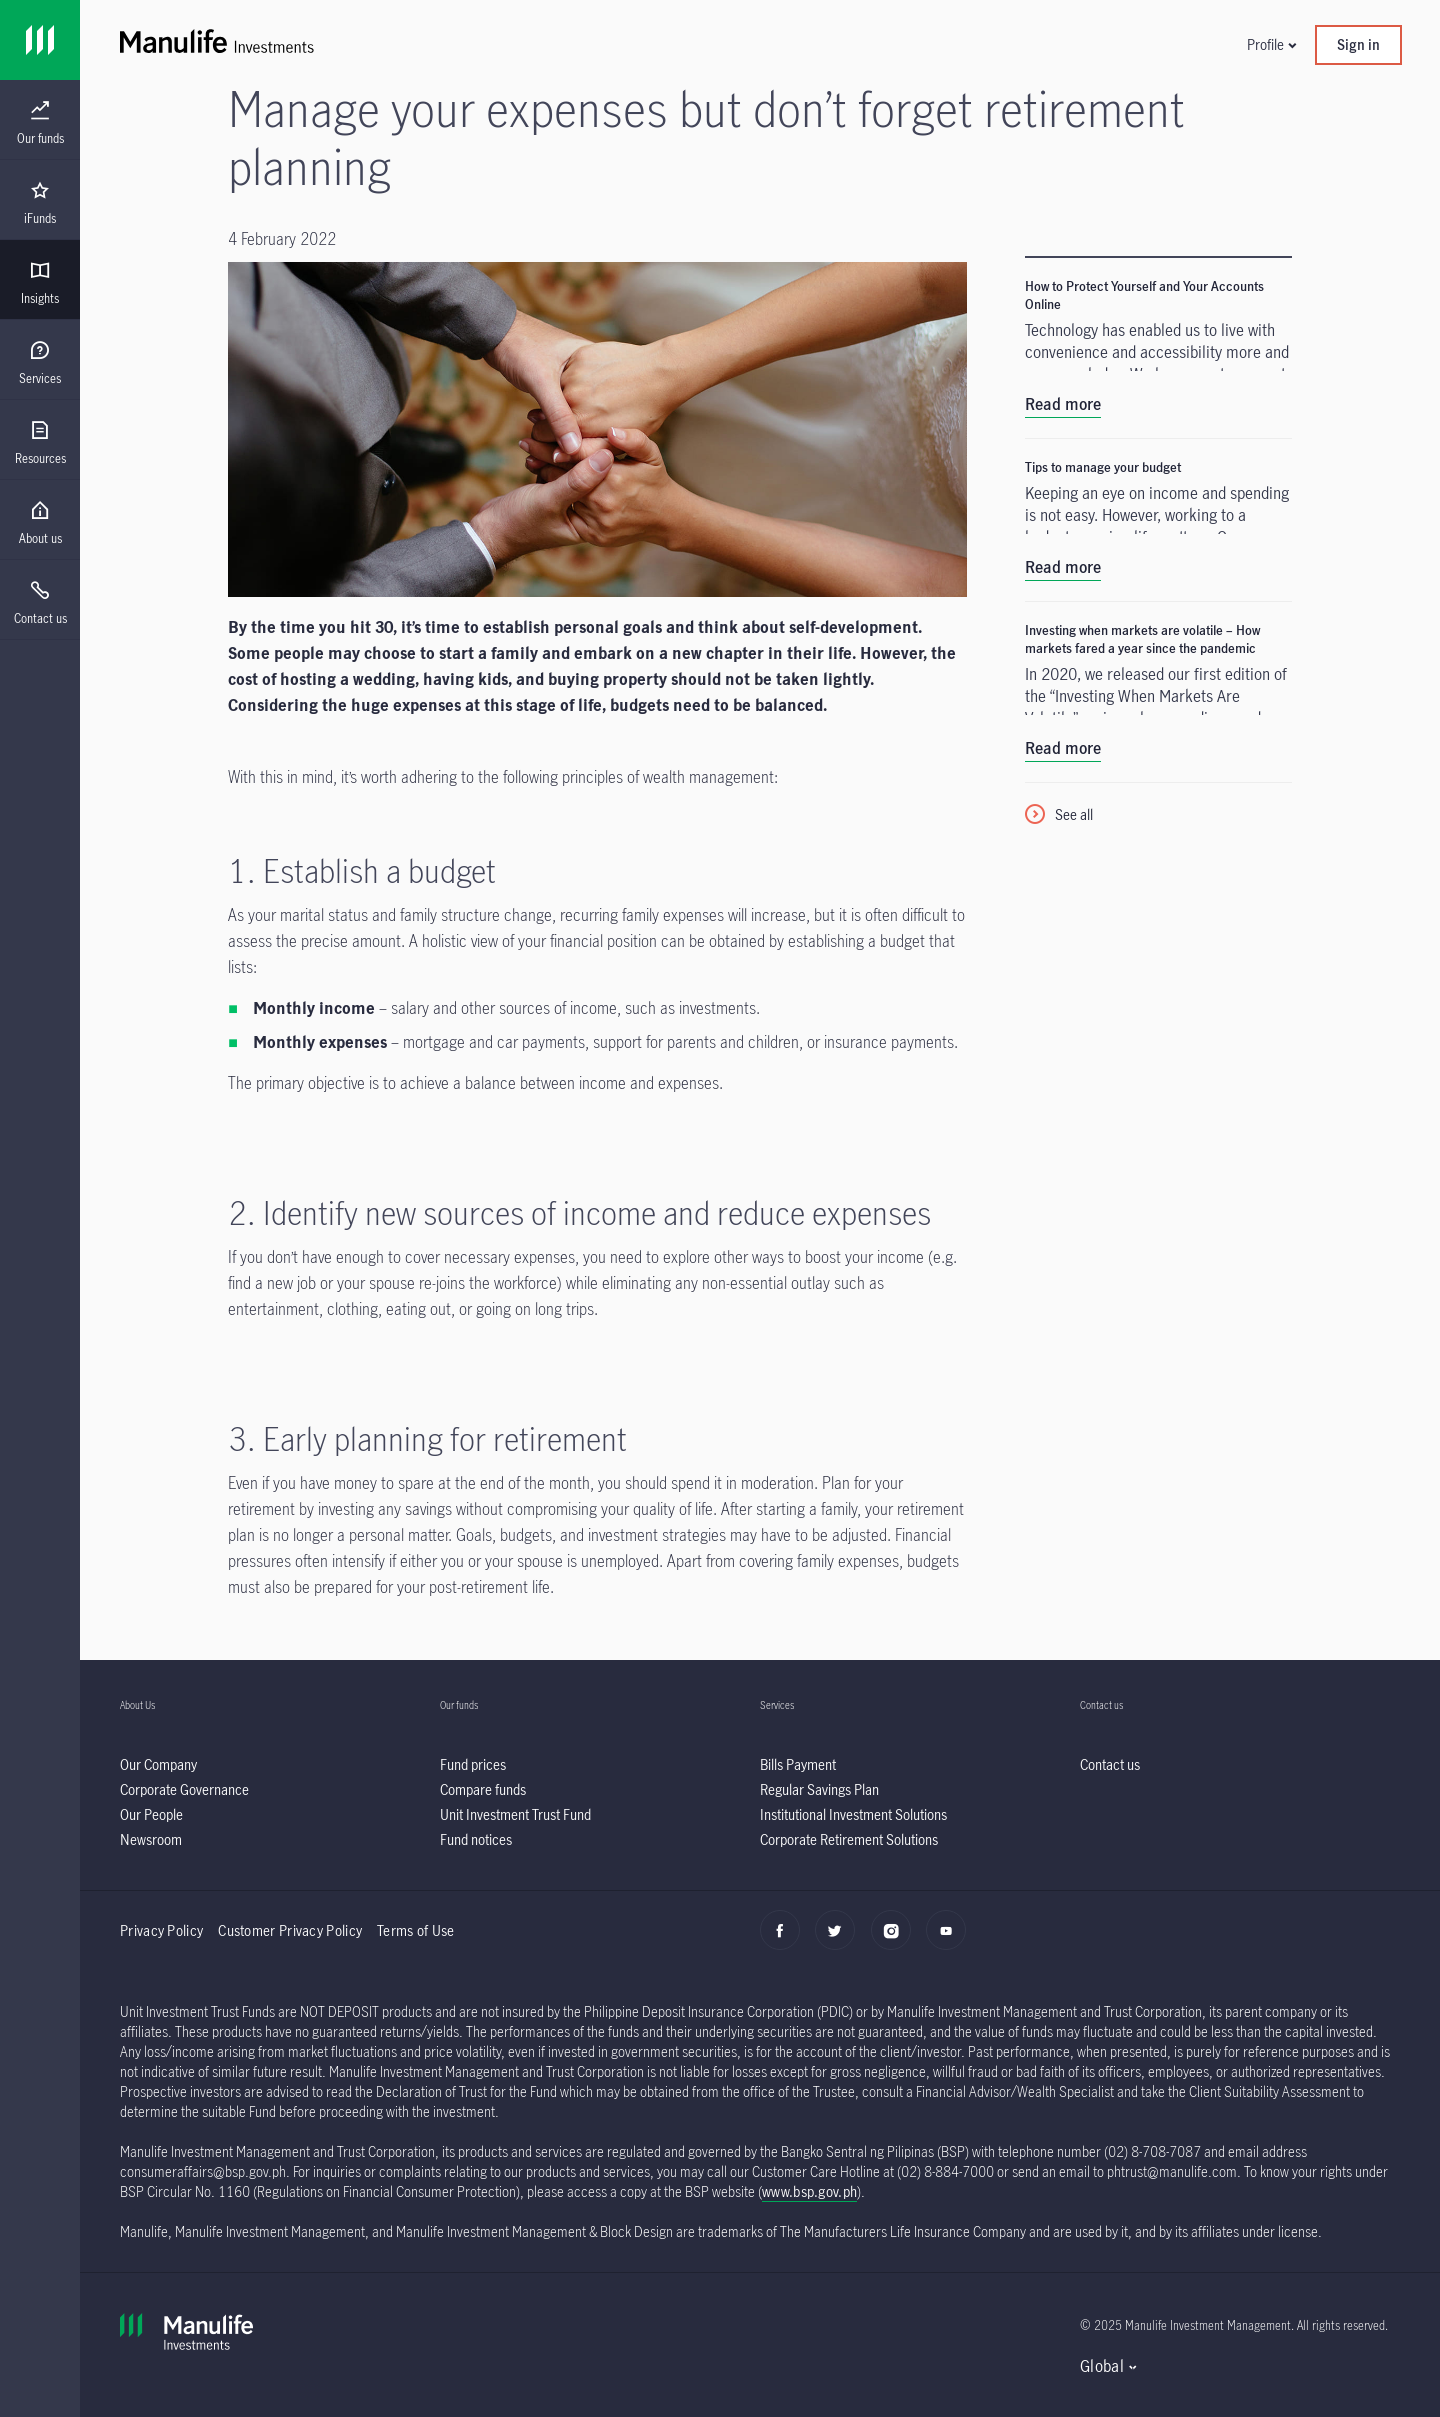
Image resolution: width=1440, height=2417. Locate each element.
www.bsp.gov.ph (809, 2191)
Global (1102, 2366)
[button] (1271, 44)
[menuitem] (40, 123)
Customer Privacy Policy (290, 1930)
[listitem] (158, 1764)
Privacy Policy (161, 1930)
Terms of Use (417, 1930)
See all (1074, 814)
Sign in (1358, 44)
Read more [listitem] (1063, 404)
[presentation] (40, 120)
